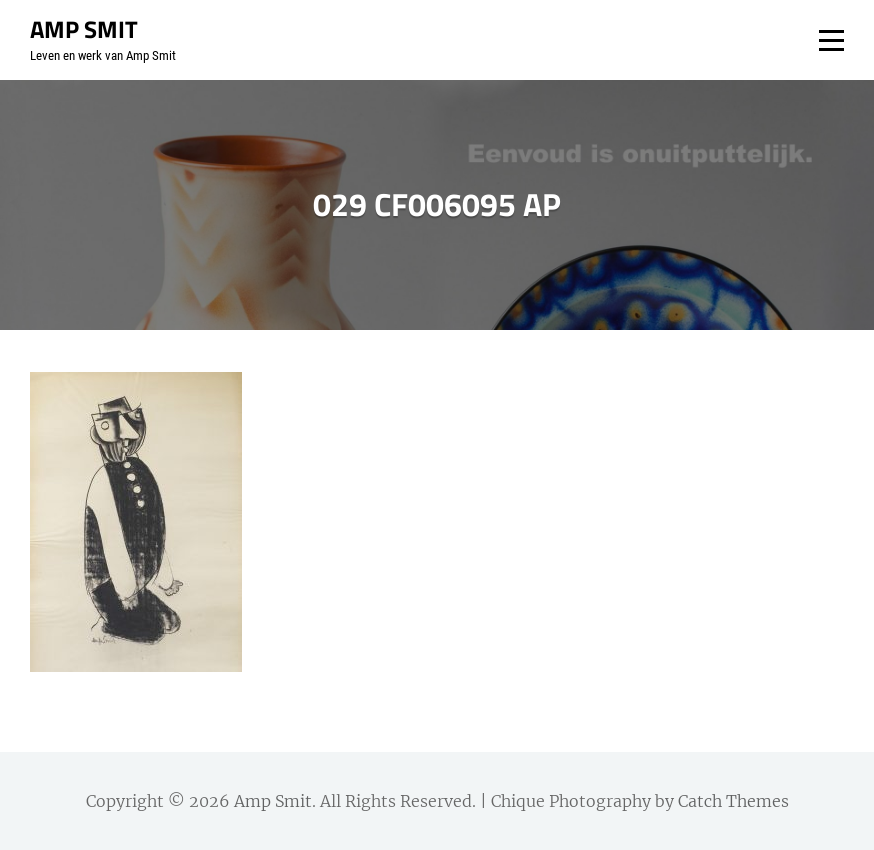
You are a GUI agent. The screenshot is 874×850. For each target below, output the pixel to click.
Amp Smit (84, 29)
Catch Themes (733, 801)
